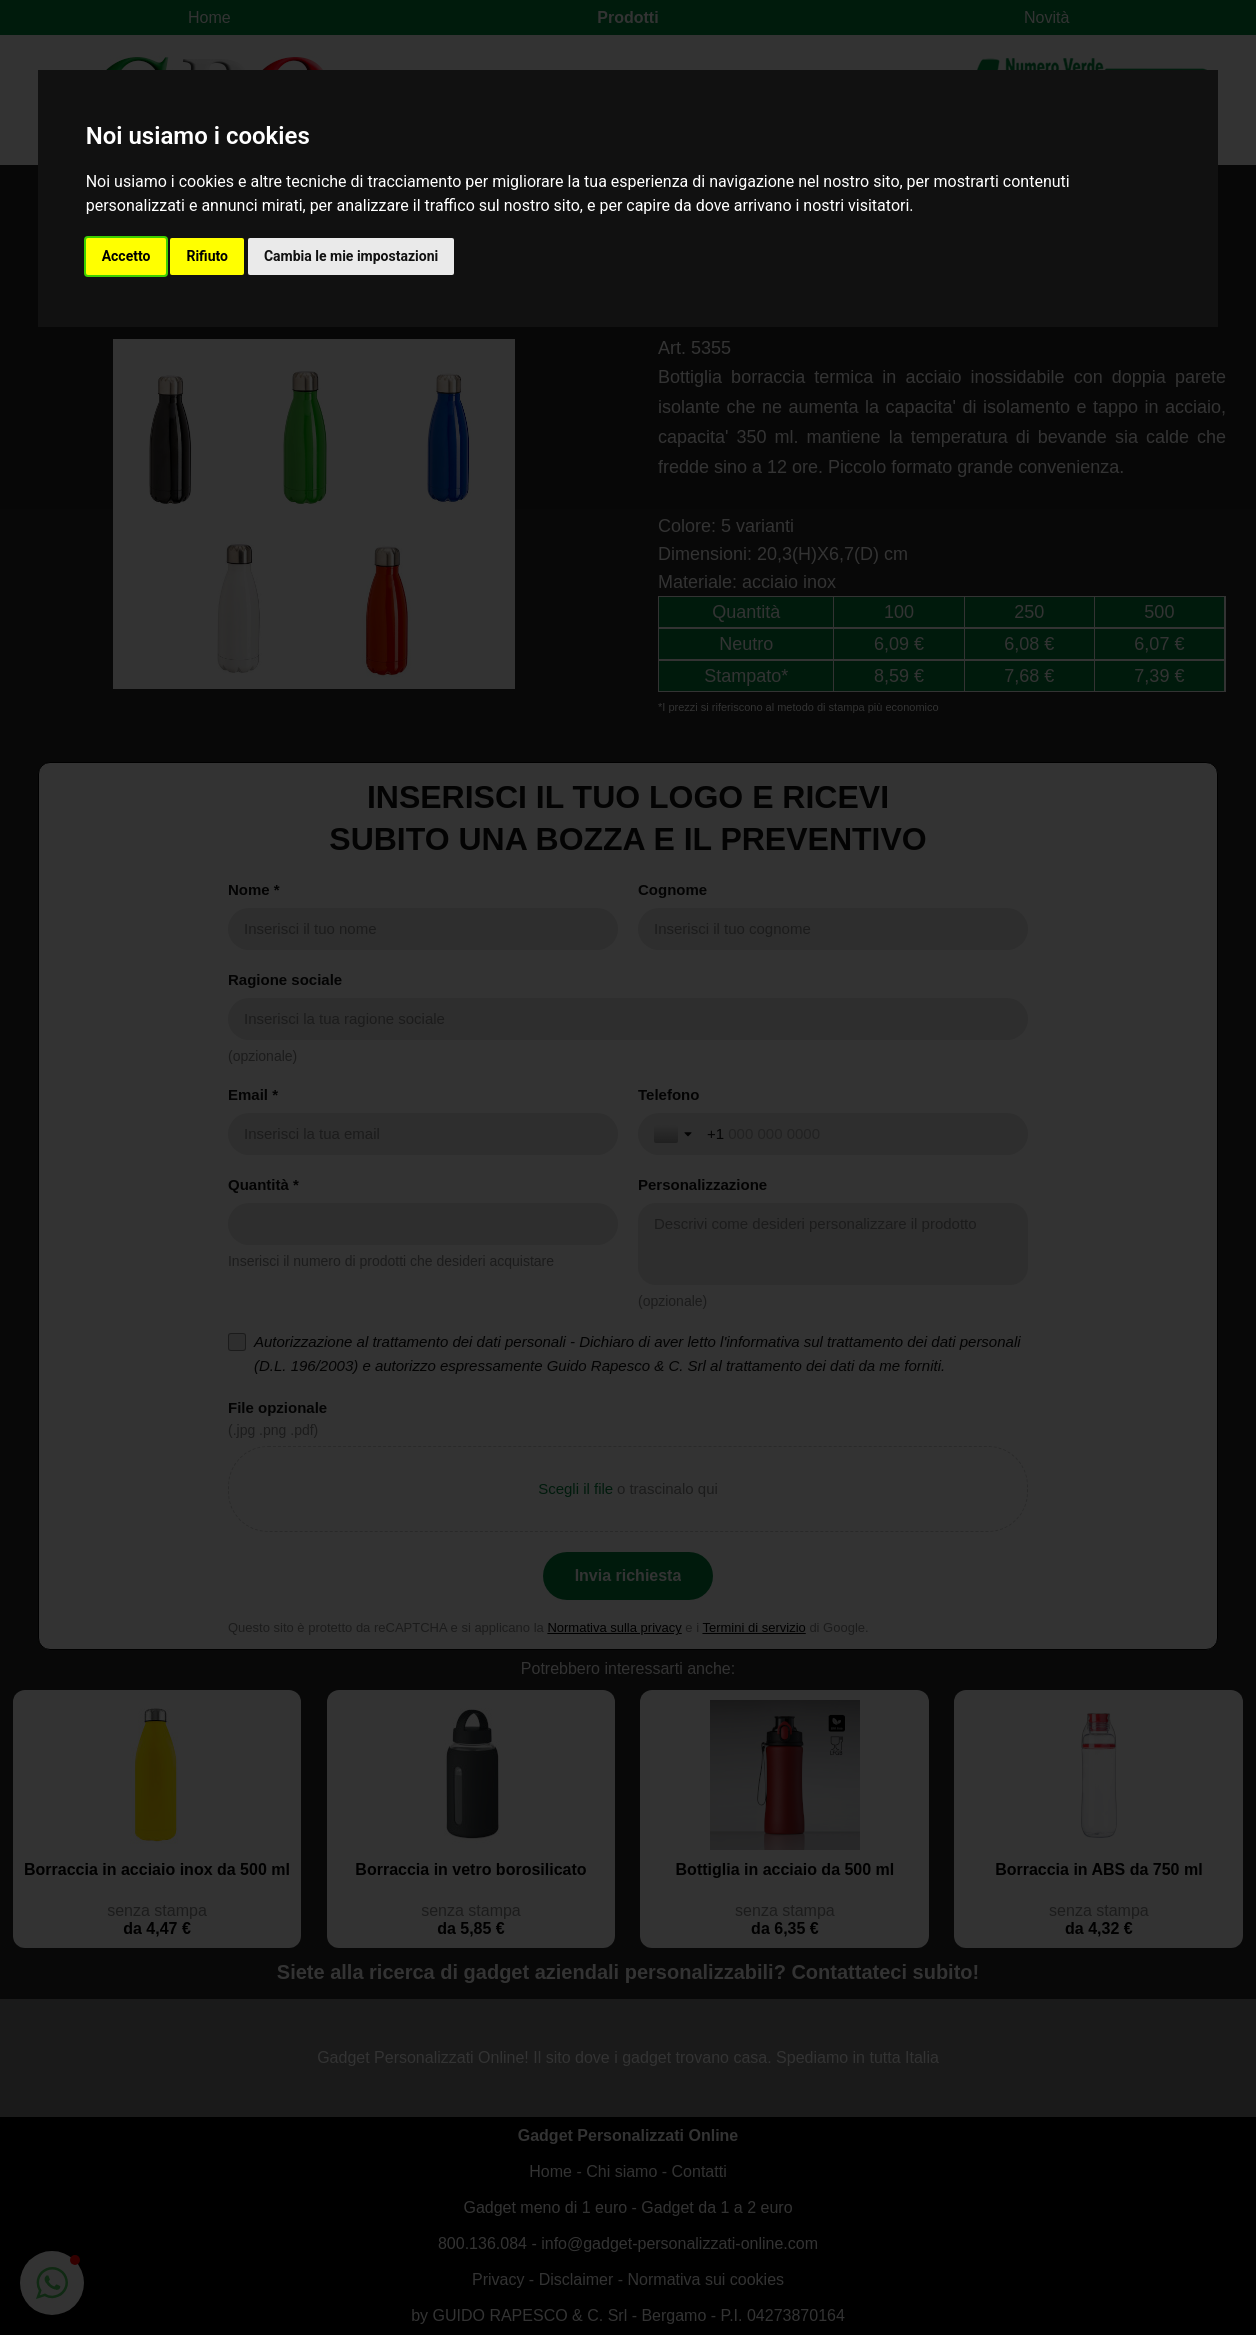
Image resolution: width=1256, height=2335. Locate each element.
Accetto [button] (126, 256)
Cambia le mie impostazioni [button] (351, 256)
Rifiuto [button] (207, 256)
